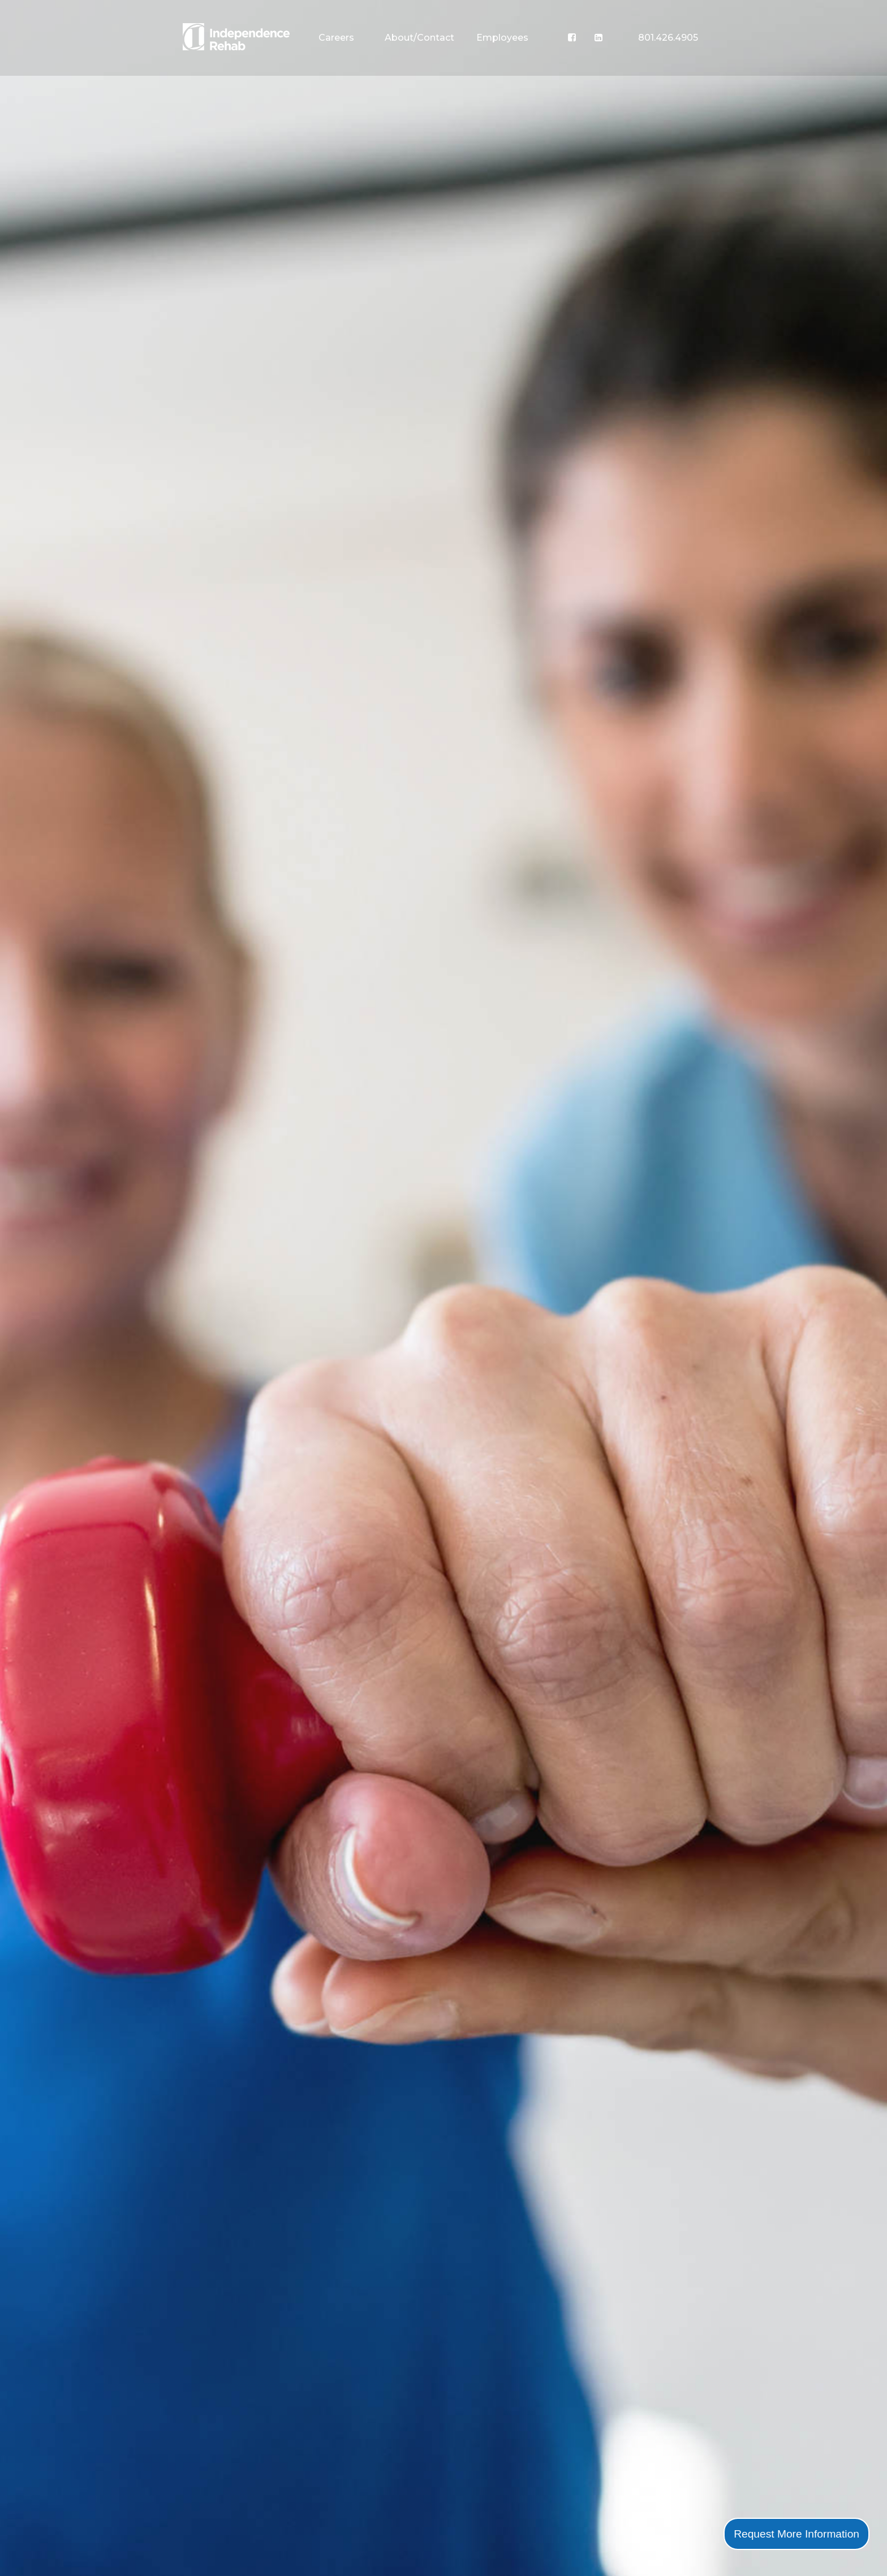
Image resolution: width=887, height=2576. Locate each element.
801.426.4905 (668, 37)
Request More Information (796, 2534)
